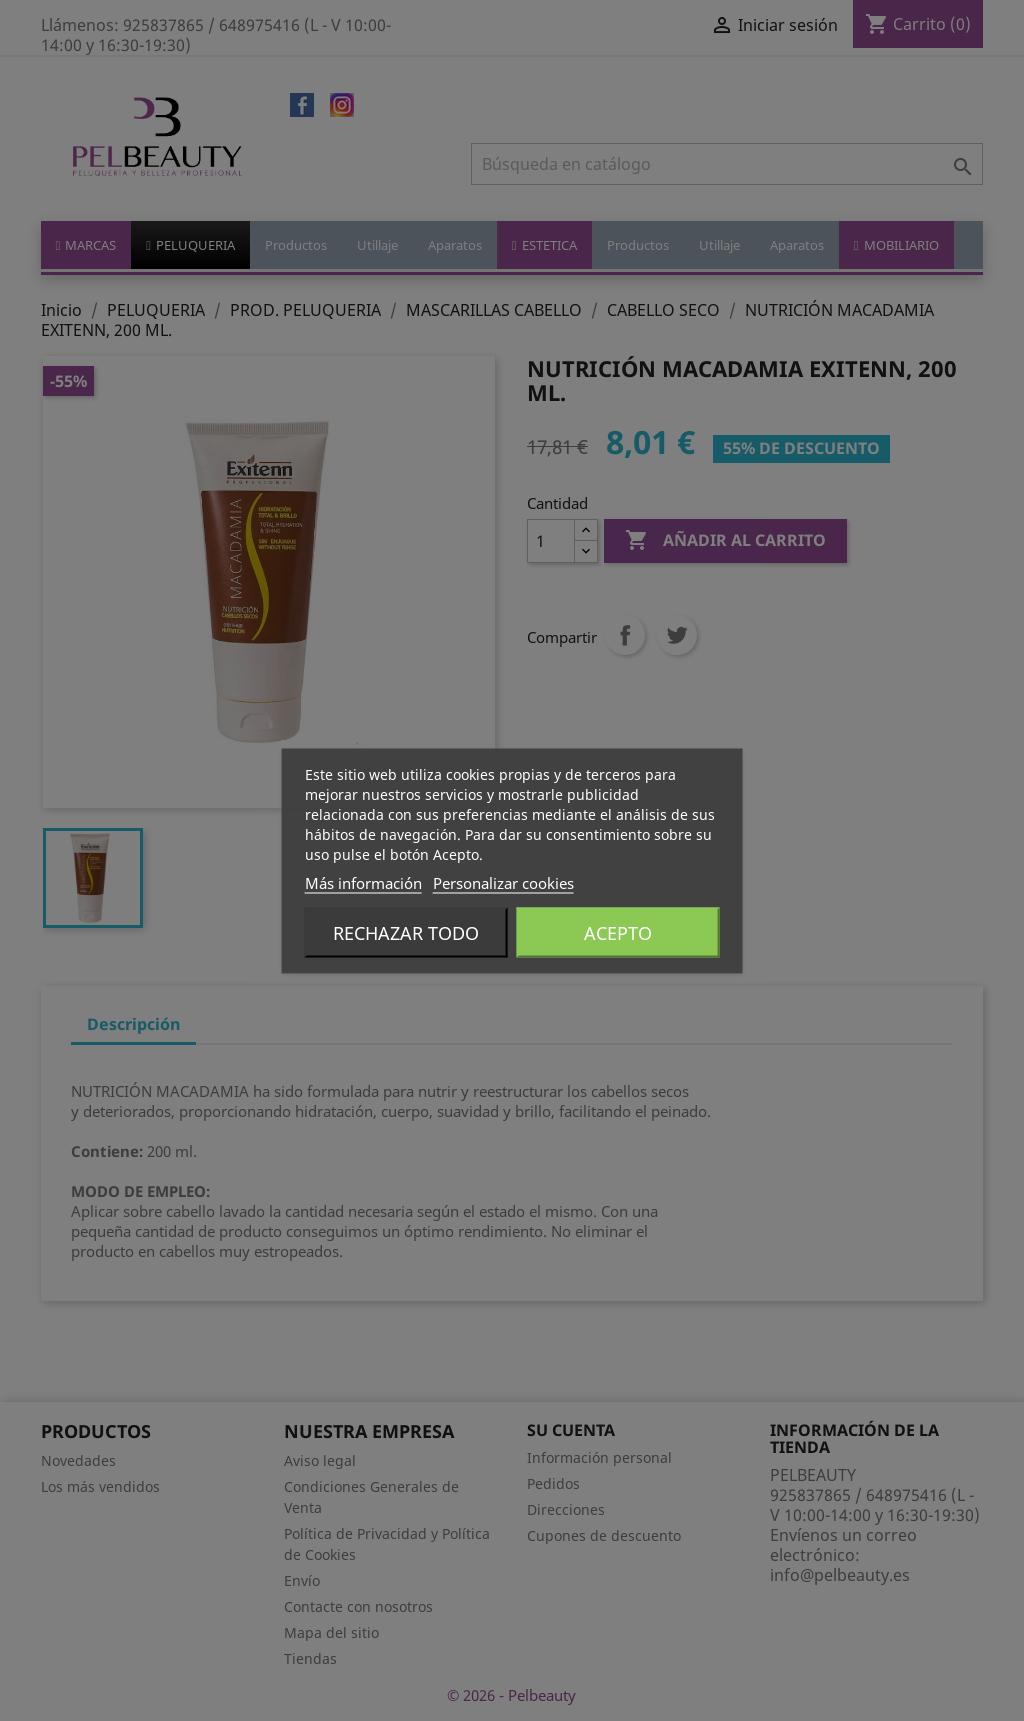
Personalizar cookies (503, 882)
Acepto (618, 932)
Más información (363, 882)
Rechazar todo (406, 932)
